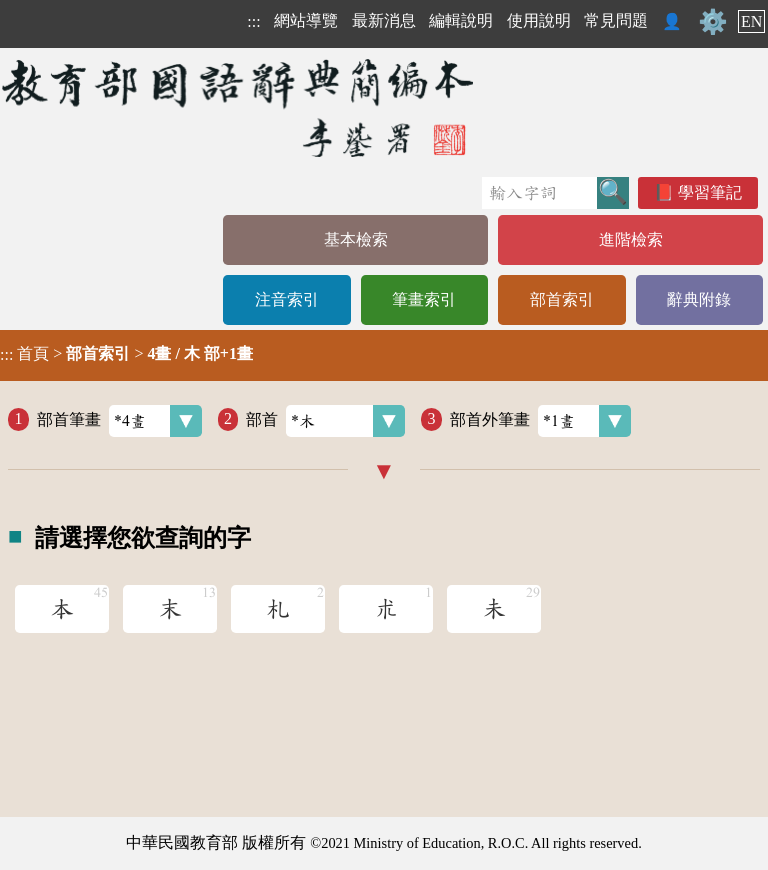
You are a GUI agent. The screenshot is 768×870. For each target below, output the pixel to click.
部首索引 (562, 299)
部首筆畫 (119, 421)
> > (126, 354)
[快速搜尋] (539, 193)
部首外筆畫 (540, 421)
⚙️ (713, 22)
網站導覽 (306, 20)
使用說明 (539, 20)
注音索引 (287, 299)
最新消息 (384, 20)
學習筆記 (710, 192)
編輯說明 (461, 20)
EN (751, 21)
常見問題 (616, 20)
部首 (325, 421)
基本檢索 (356, 239)
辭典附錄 (699, 299)
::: (253, 21)
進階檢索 (631, 239)
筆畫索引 (424, 299)
